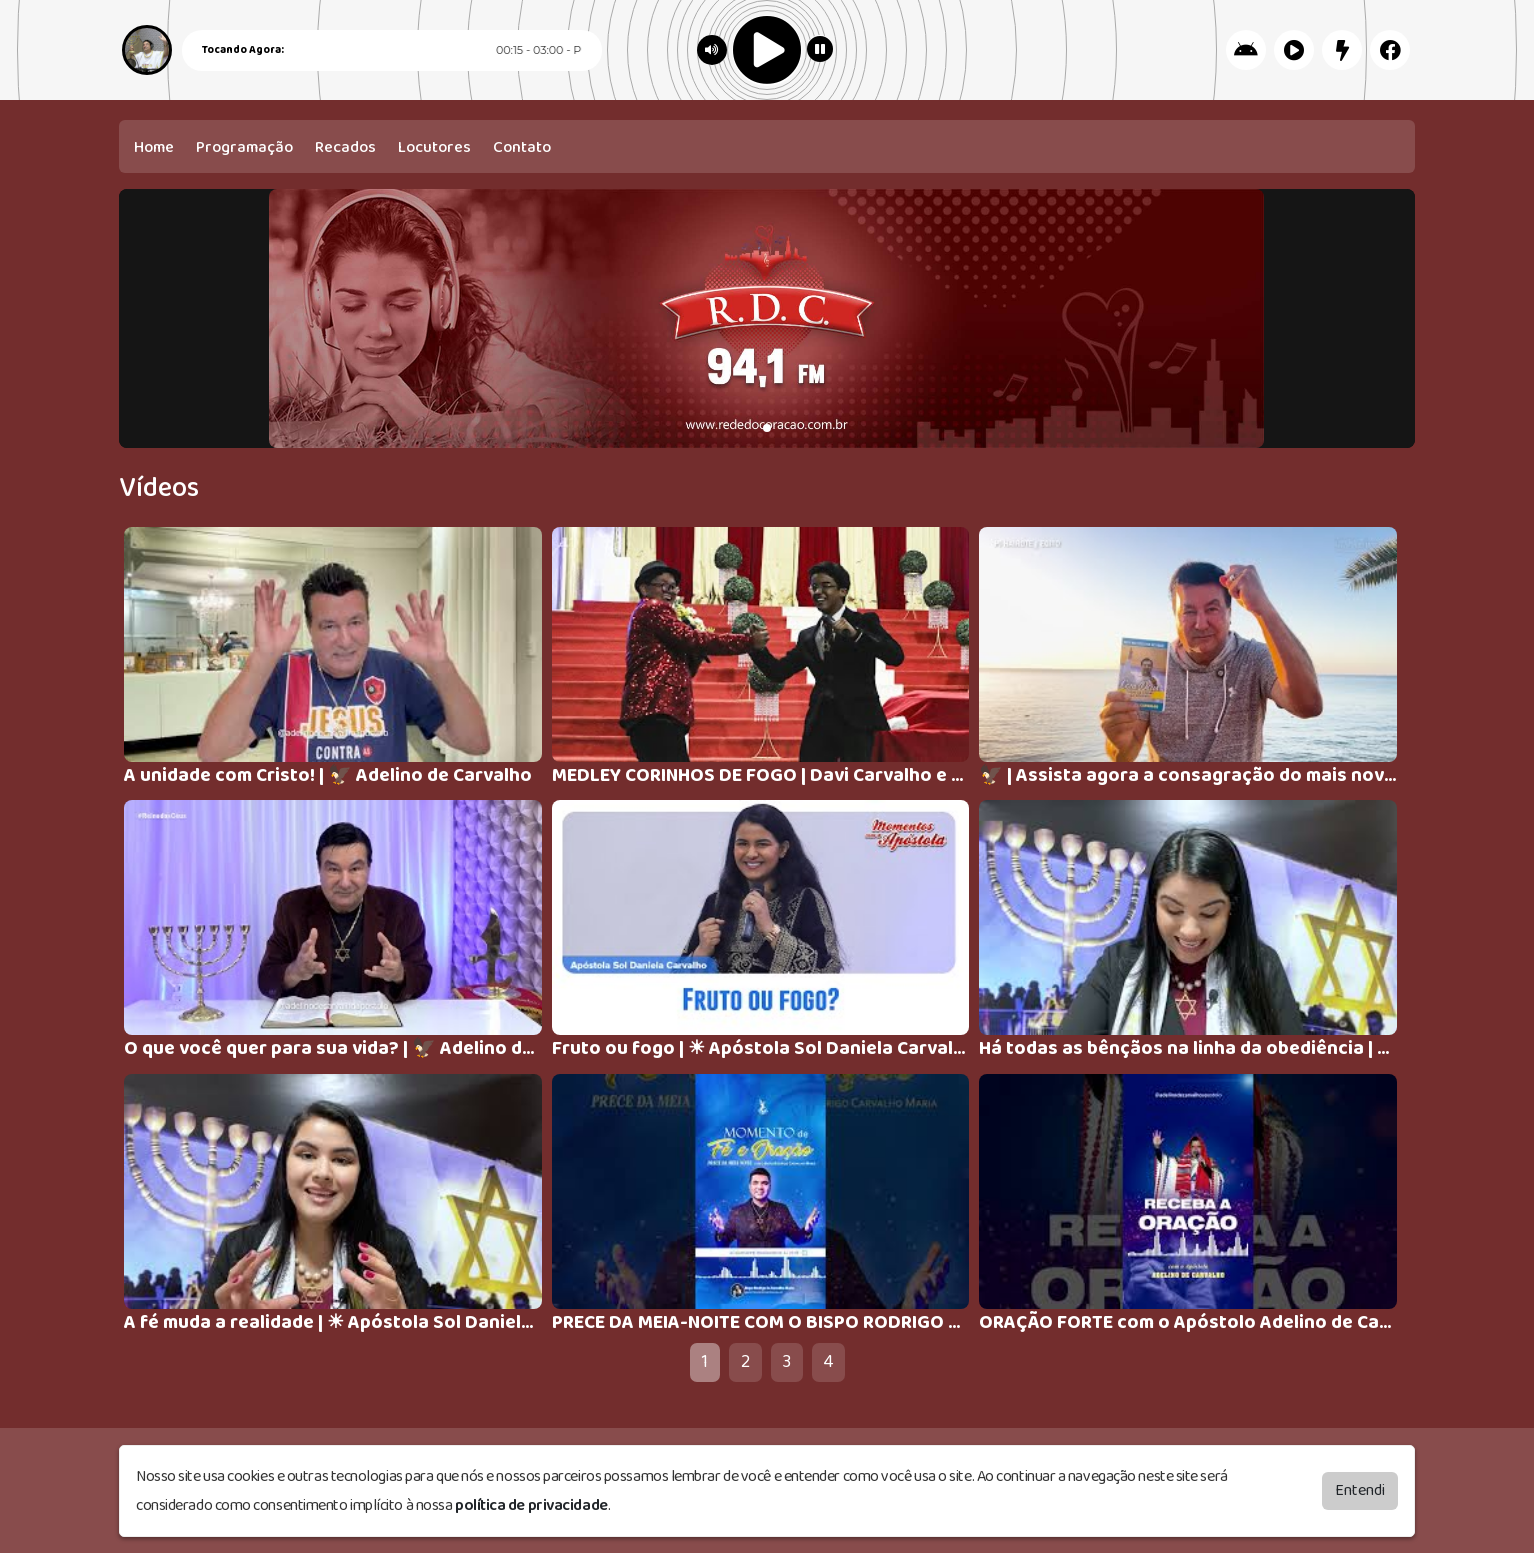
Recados (345, 147)
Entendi (1360, 1490)
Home (154, 147)
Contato (522, 147)
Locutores (434, 147)
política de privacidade (531, 1505)
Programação (244, 147)
